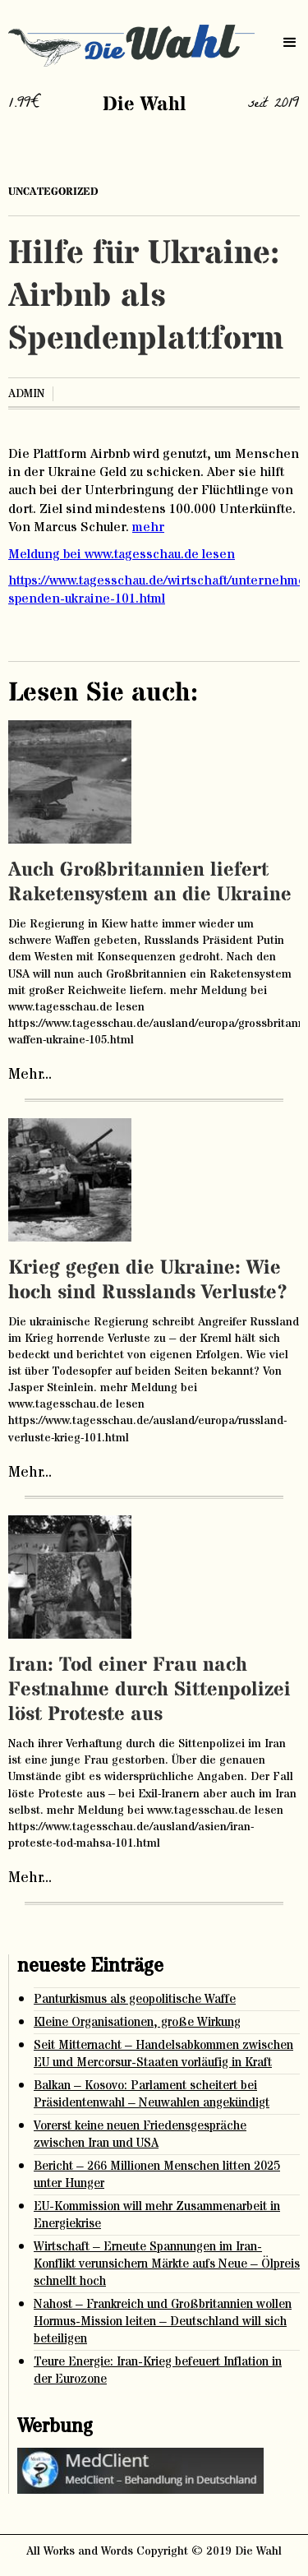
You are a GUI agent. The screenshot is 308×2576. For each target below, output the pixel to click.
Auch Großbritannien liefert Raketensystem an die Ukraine (150, 883)
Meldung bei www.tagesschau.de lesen (121, 554)
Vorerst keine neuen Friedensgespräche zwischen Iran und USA (140, 2134)
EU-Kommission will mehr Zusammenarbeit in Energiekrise (157, 2215)
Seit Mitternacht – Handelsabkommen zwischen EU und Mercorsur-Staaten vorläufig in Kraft (163, 2054)
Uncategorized (53, 191)
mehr (148, 527)
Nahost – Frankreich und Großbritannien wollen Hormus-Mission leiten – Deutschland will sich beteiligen (163, 2321)
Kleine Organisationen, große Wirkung (137, 2022)
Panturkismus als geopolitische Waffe (135, 1999)
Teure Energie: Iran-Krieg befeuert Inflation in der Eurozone (158, 2370)
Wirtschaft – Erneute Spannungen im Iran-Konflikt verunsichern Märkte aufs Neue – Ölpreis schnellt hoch (167, 2264)
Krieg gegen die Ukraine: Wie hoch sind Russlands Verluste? (147, 1280)
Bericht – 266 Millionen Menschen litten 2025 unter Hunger (157, 2174)
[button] (290, 43)
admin (26, 393)
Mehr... (30, 1075)
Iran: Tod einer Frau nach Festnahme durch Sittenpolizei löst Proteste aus (149, 1690)
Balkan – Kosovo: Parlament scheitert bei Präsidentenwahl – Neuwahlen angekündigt (151, 2094)
